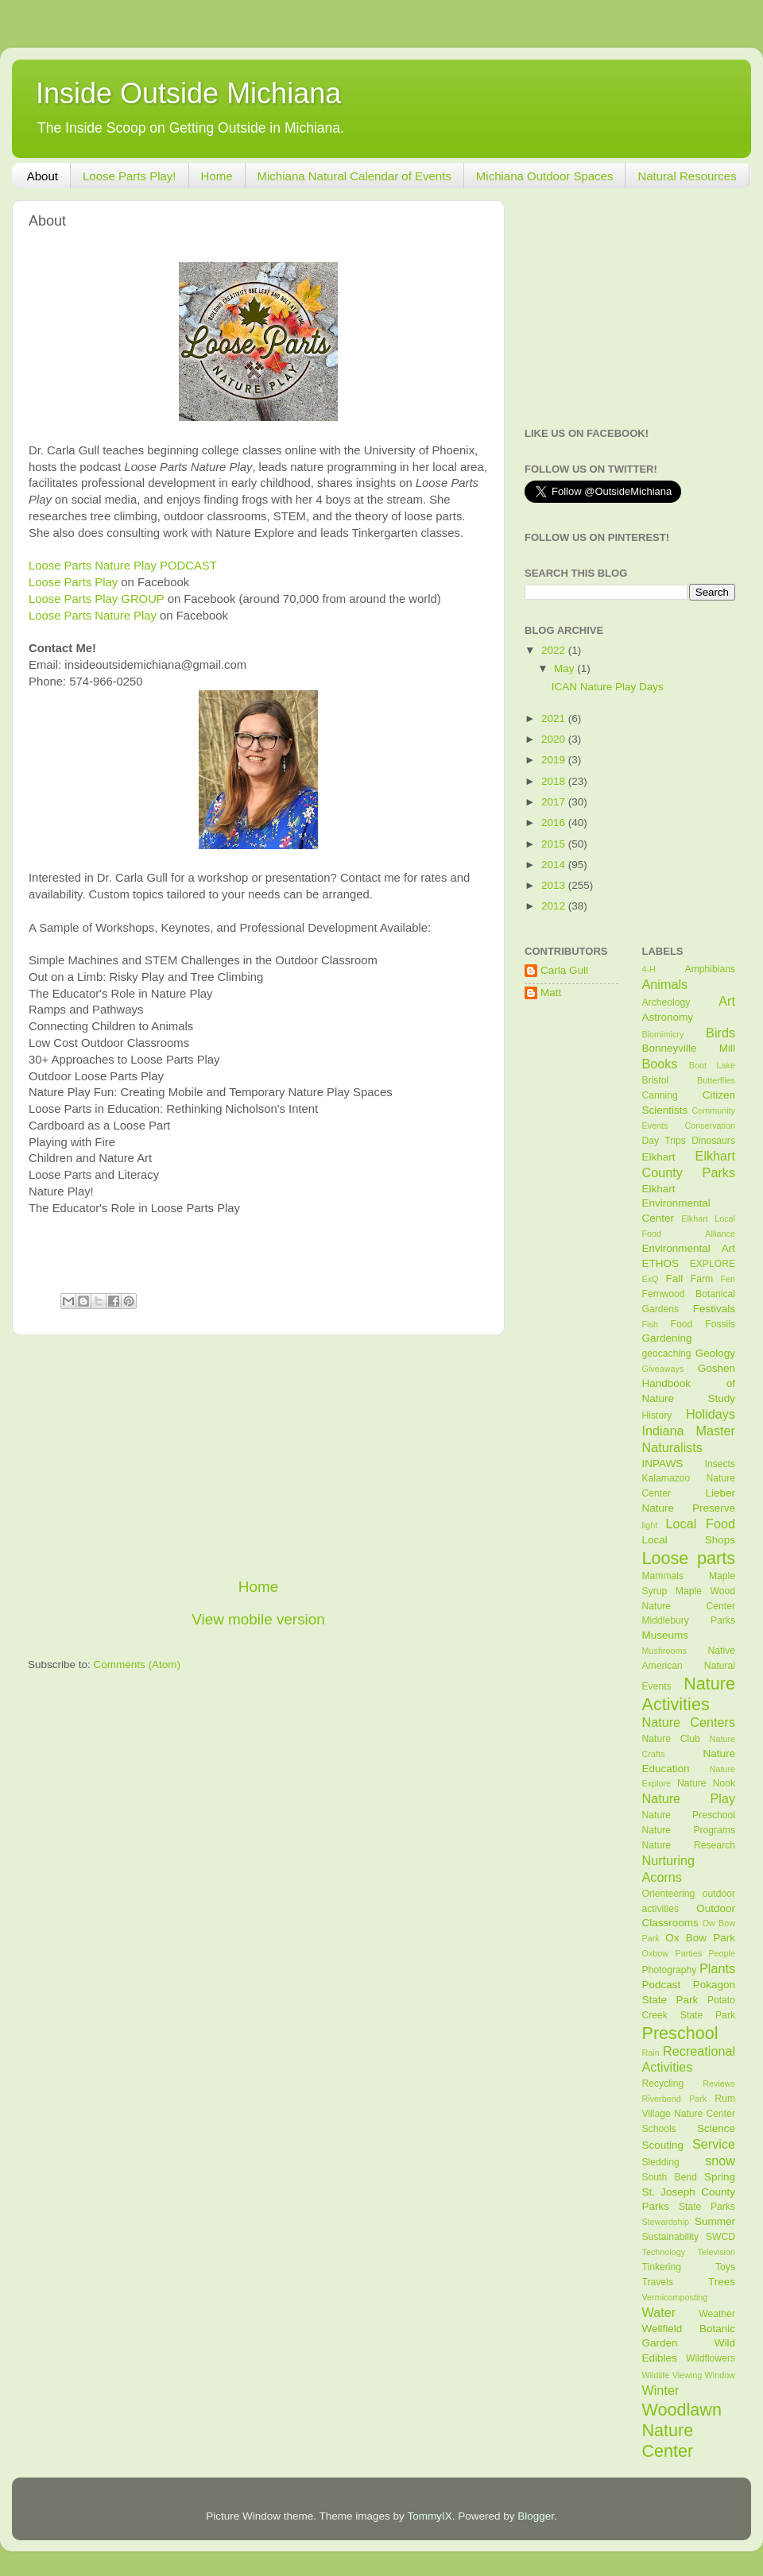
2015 (554, 844)
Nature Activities (689, 1694)
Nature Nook (706, 1783)
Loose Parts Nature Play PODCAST (123, 565)
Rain (651, 2052)
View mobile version (258, 1619)
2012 (554, 906)
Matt (550, 992)
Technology (664, 2252)
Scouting (663, 2145)
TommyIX (429, 2516)
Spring (719, 2177)
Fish (650, 1324)
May (565, 668)
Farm (702, 1278)
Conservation (709, 1125)
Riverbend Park (674, 2098)
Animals (665, 984)
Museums (665, 1635)
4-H (649, 969)
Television (716, 2252)
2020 (554, 739)
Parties (688, 1953)
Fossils (720, 1324)
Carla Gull (564, 970)
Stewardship (665, 2221)
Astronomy (668, 1017)
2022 (554, 650)
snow (720, 2160)
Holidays (710, 1414)
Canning (660, 1095)
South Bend (669, 2177)
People (721, 1953)
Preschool (680, 2033)
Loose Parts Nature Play (93, 615)
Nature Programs (689, 1830)
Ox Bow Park (700, 1938)
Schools (659, 2128)
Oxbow (655, 1953)
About (42, 176)
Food (682, 1324)
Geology (715, 1353)
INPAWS (663, 1464)
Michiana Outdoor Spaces (545, 176)
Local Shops (689, 1540)
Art (726, 1001)
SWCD (720, 2236)
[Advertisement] (258, 1456)
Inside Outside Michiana (188, 93)
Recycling (663, 2083)
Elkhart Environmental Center (676, 1204)
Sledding (661, 2162)
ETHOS (661, 1263)
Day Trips (664, 1140)
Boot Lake (712, 1065)
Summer (715, 2221)
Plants (717, 1968)
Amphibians (710, 969)
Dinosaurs (713, 1140)
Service (713, 2144)
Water (659, 2312)
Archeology (666, 1002)
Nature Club (671, 1738)
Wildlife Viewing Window (689, 2375)
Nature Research (689, 1845)
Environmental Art (689, 1248)
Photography (669, 1969)
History (657, 1415)
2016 (554, 822)
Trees (721, 2282)
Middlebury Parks (689, 1620)
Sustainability (670, 2236)
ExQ (650, 1279)
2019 (554, 760)
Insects (720, 1464)
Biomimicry (663, 1034)
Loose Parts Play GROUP (97, 599)
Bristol (655, 1080)
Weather (717, 2313)
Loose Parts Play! (129, 176)
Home (217, 176)
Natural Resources (686, 176)
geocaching (666, 1353)
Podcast (661, 1985)
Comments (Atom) (137, 1664)
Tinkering (661, 2267)
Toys (725, 2267)
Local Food (700, 1523)
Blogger (535, 2516)
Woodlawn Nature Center (682, 2430)
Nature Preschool (689, 1815)
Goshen (716, 1368)
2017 (554, 802)
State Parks (707, 2206)
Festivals (714, 1309)
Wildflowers (710, 2358)
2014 (554, 865)
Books (660, 1063)
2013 (554, 885)
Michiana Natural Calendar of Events (354, 176)
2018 (554, 781)
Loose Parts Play (73, 582)
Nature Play (689, 1798)
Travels (657, 2282)
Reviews (719, 2083)
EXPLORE (712, 1263)
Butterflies (716, 1080)
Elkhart (659, 1157)
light (650, 1525)
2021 (554, 718)
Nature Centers (689, 1722)
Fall (674, 1278)
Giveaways (663, 1368)
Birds (720, 1032)
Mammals (663, 1576)
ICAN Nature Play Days (608, 687)
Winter (661, 2390)
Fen (727, 1279)
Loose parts (689, 1558)
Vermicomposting (675, 2297)
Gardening (667, 1338)
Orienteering (668, 1893)
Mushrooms (664, 1650)
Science (716, 2128)
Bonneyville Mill (689, 1048)
